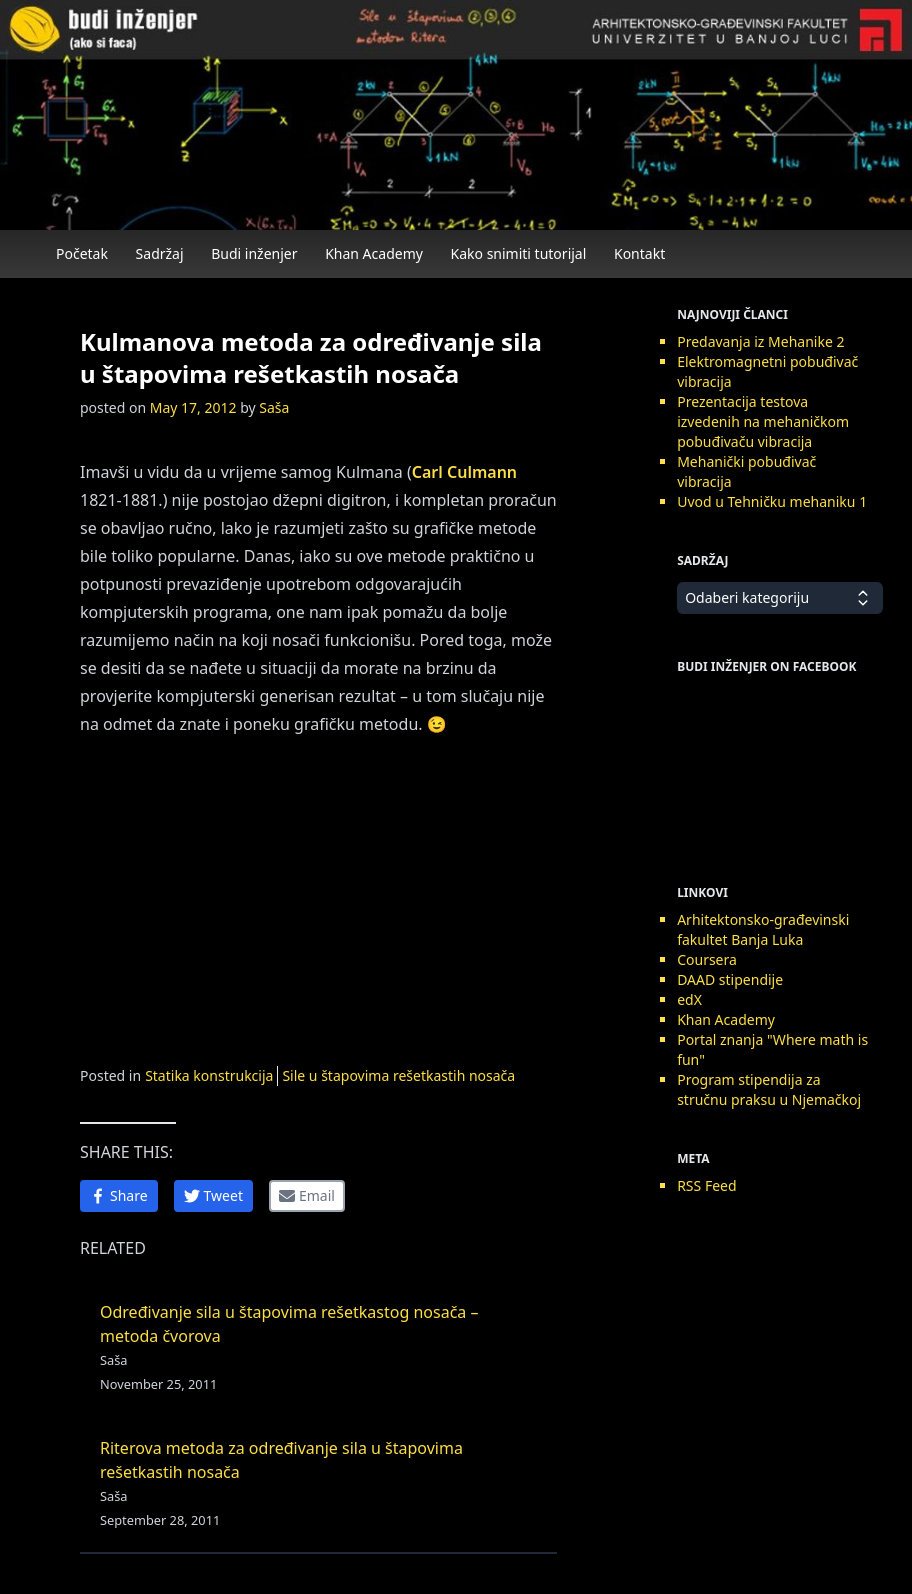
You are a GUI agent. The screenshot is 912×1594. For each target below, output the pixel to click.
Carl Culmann (464, 472)
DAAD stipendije (730, 979)
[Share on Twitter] (213, 1196)
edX (689, 999)
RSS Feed (706, 1185)
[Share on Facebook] (119, 1196)
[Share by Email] (307, 1196)
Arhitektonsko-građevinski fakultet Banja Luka (763, 929)
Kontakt (639, 253)
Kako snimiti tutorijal (519, 253)
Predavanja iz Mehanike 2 (760, 341)
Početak (82, 253)
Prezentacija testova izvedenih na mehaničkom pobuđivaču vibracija (763, 421)
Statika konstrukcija (209, 1075)
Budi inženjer (254, 253)
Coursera (707, 959)
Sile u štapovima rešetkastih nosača (398, 1075)
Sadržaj (160, 253)
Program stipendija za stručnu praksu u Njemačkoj (769, 1089)
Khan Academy (374, 253)
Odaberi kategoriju (780, 598)
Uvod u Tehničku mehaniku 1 (772, 501)
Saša (274, 407)
